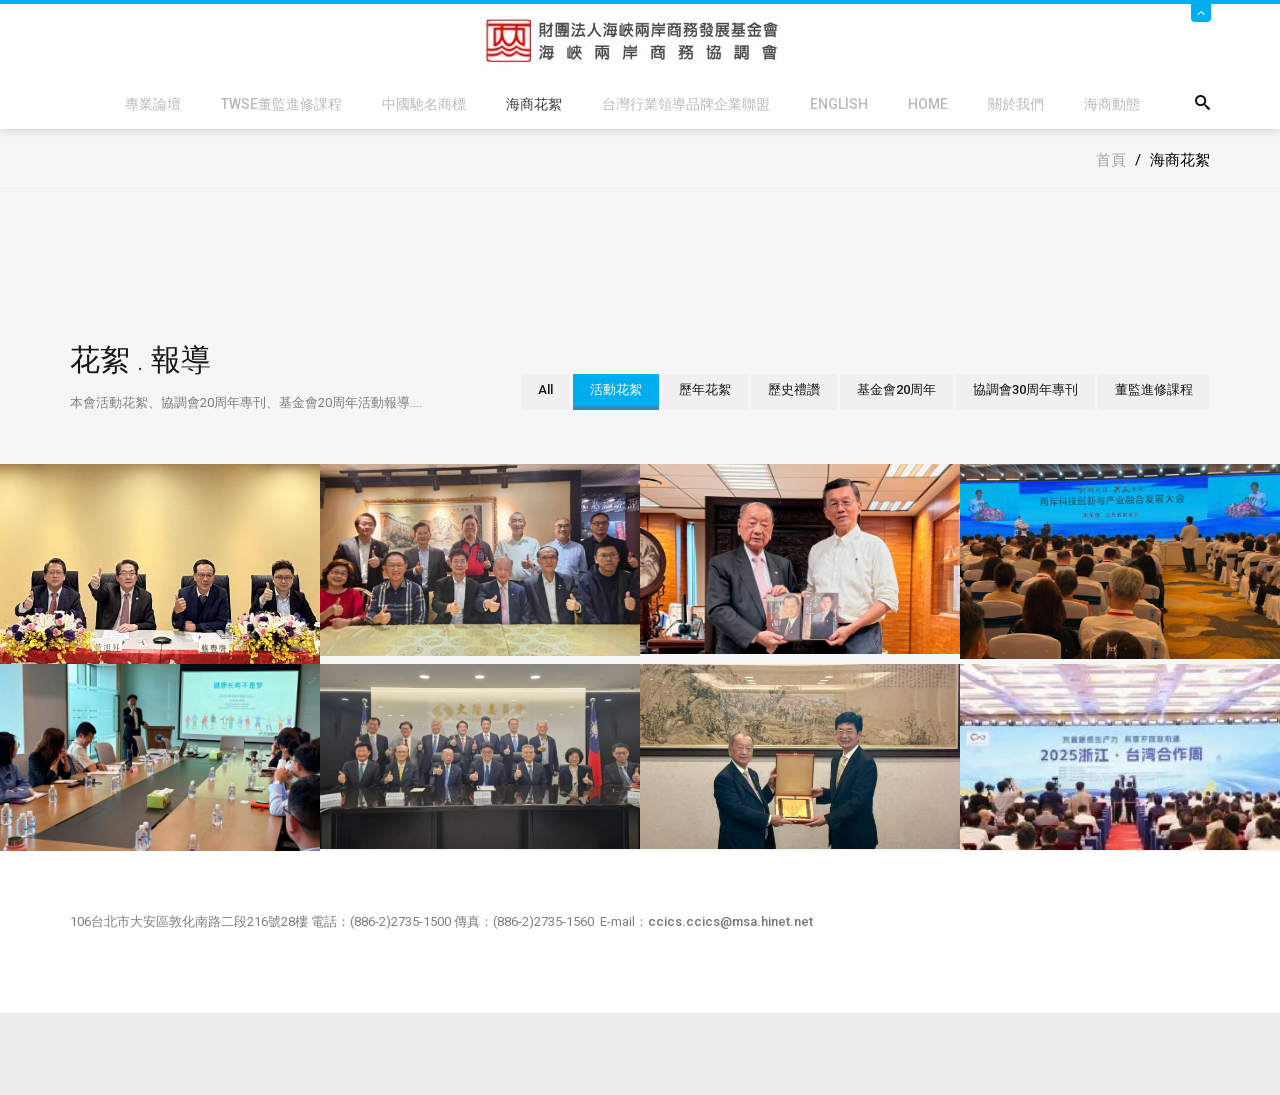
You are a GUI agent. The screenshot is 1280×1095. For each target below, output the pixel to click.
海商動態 (1112, 104)
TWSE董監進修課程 (281, 104)
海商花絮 (534, 104)
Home (928, 104)
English (839, 104)
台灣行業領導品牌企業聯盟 (686, 104)
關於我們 (1016, 104)
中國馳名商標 (424, 104)
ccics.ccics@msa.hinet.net (730, 921)
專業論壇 (153, 104)
